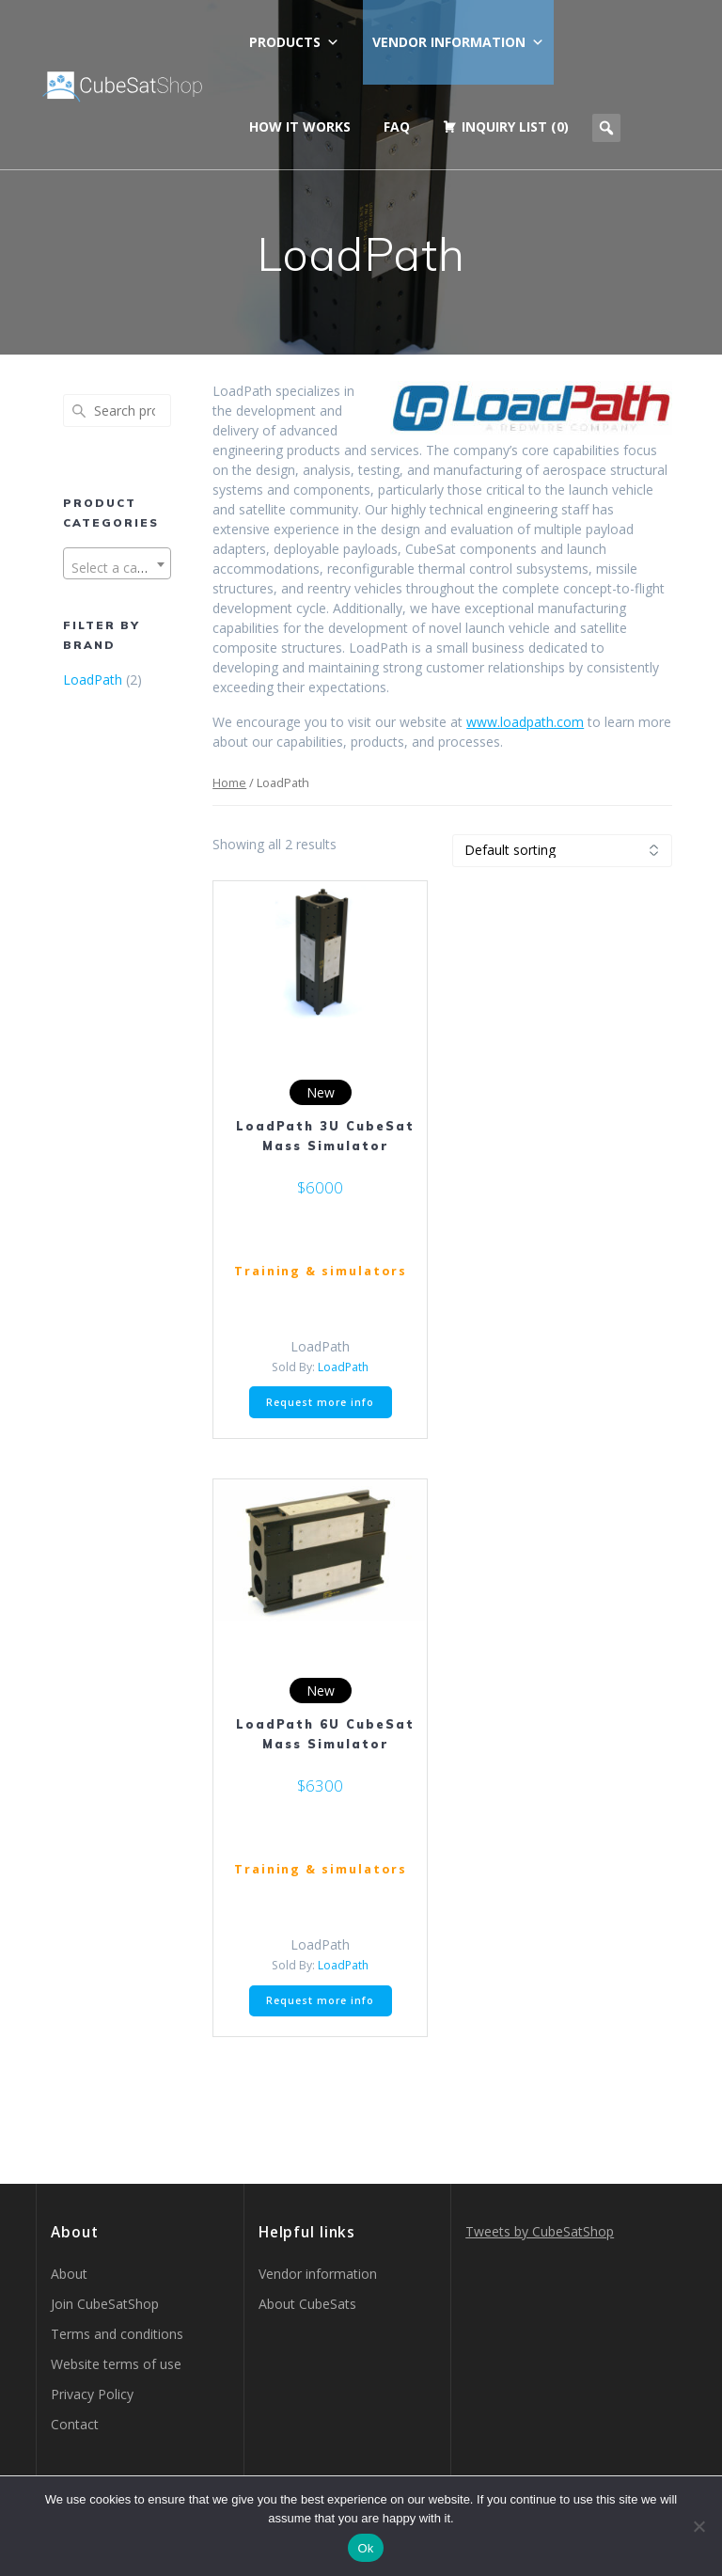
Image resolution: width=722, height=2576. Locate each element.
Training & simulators (320, 1271)
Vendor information (458, 42)
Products (294, 42)
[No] (698, 2526)
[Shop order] (562, 850)
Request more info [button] (320, 1402)
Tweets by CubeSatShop (539, 2231)
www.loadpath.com (525, 722)
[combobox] (117, 563)
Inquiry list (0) (515, 126)
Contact (75, 2424)
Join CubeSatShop (105, 2304)
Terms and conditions (117, 2334)
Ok (365, 2548)
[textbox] (117, 568)
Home (229, 782)
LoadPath (92, 679)
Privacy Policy (92, 2394)
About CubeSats (307, 2304)
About (69, 2274)
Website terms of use (116, 2364)
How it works (300, 126)
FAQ (397, 126)
